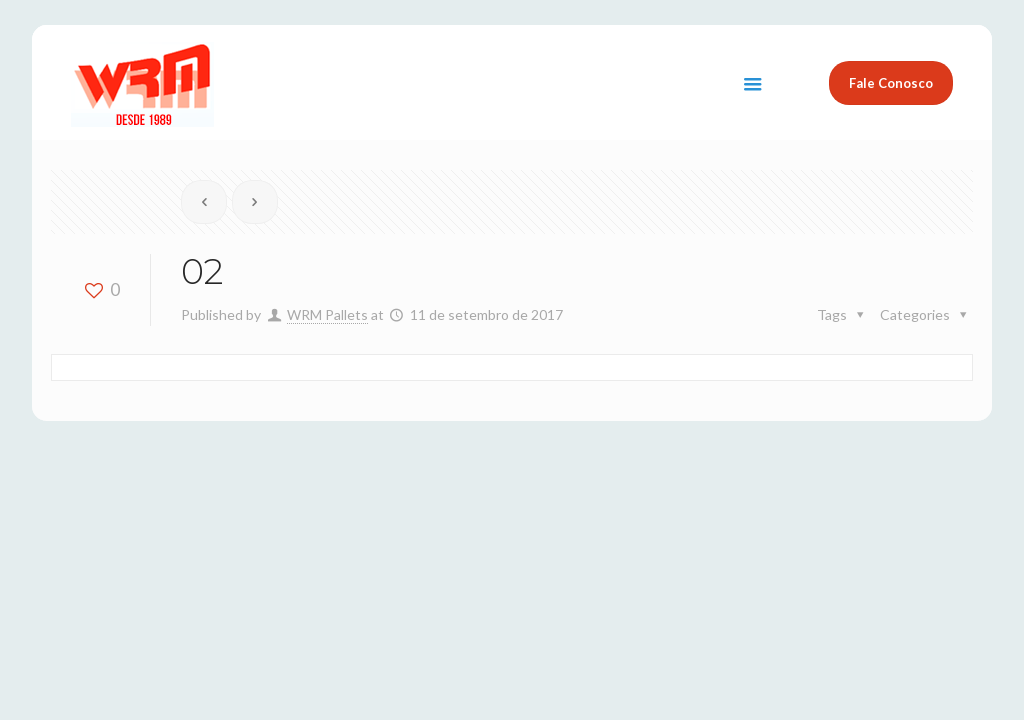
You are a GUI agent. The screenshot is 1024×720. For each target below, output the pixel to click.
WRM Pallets (327, 314)
